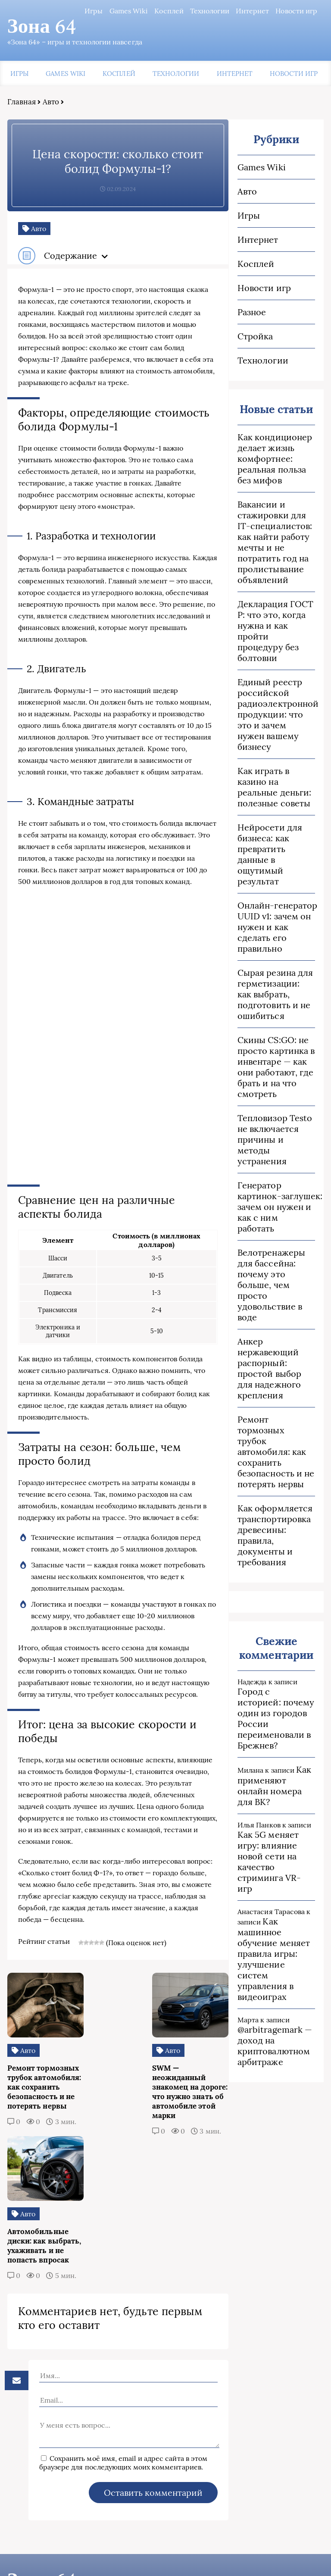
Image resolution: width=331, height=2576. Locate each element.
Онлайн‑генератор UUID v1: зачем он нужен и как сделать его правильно (277, 917)
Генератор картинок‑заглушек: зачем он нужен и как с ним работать (277, 1197)
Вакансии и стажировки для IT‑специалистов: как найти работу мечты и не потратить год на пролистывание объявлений (275, 543)
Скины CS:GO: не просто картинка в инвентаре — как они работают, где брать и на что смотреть (276, 1057)
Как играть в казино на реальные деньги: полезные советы (275, 777)
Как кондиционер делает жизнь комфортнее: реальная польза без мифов (275, 459)
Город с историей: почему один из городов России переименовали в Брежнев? (277, 1692)
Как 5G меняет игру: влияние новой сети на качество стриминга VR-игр (277, 1825)
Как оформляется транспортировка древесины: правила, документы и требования (275, 1514)
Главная (20, 102)
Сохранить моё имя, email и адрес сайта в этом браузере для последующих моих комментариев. (115, 2384)
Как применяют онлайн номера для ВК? (275, 1754)
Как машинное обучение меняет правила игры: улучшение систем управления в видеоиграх (274, 1917)
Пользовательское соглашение (64, 2554)
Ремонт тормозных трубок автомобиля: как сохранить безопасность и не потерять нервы (277, 1436)
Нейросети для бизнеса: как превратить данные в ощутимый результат (270, 844)
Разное (252, 312)
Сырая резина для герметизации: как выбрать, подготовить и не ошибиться (277, 984)
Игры (95, 10)
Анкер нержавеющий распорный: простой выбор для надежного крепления (270, 1358)
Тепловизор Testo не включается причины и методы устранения (275, 1129)
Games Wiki (129, 10)
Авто (49, 102)
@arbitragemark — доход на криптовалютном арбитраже (275, 2003)
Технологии (211, 10)
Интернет (253, 10)
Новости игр (298, 10)
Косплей (170, 10)
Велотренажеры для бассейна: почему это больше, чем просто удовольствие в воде (272, 1275)
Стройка (256, 337)
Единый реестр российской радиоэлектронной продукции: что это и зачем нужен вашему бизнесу (277, 709)
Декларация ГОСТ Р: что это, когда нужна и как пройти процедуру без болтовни (276, 631)
